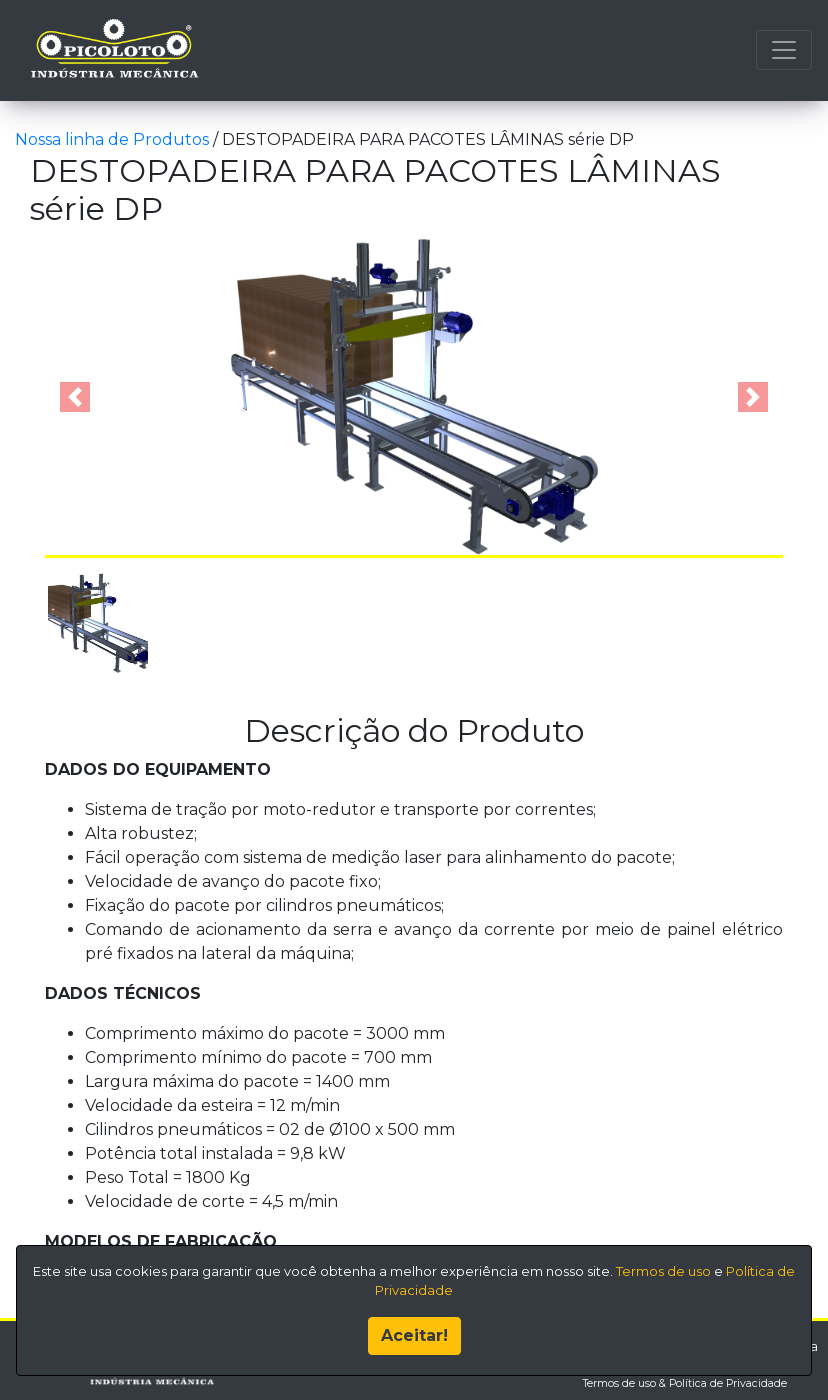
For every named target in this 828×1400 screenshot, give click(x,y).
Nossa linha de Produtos (114, 139)
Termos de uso (663, 1269)
